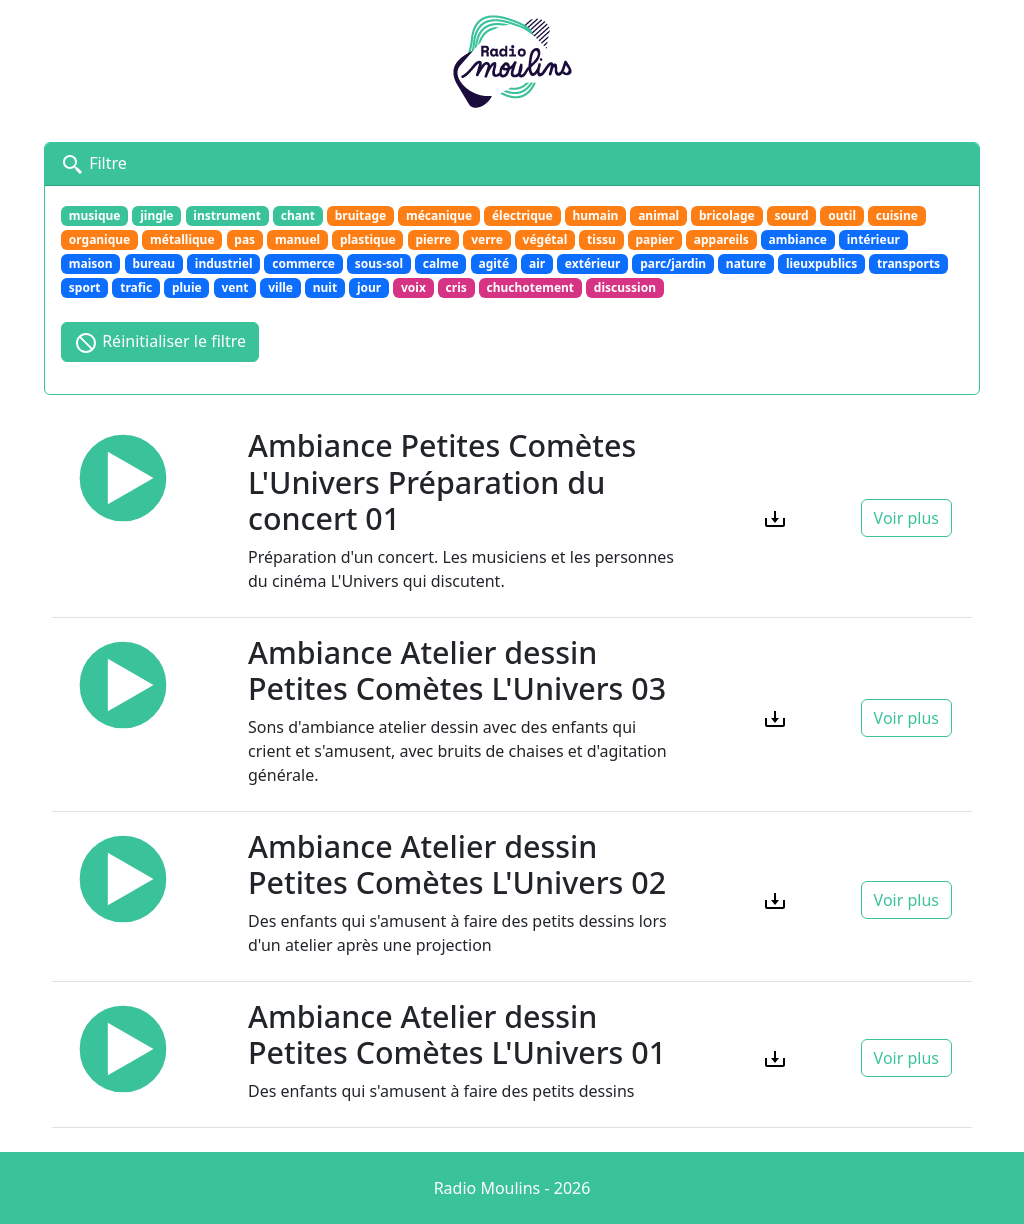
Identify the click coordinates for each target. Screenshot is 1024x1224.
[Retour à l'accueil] (512, 59)
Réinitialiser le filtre (160, 342)
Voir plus (906, 518)
